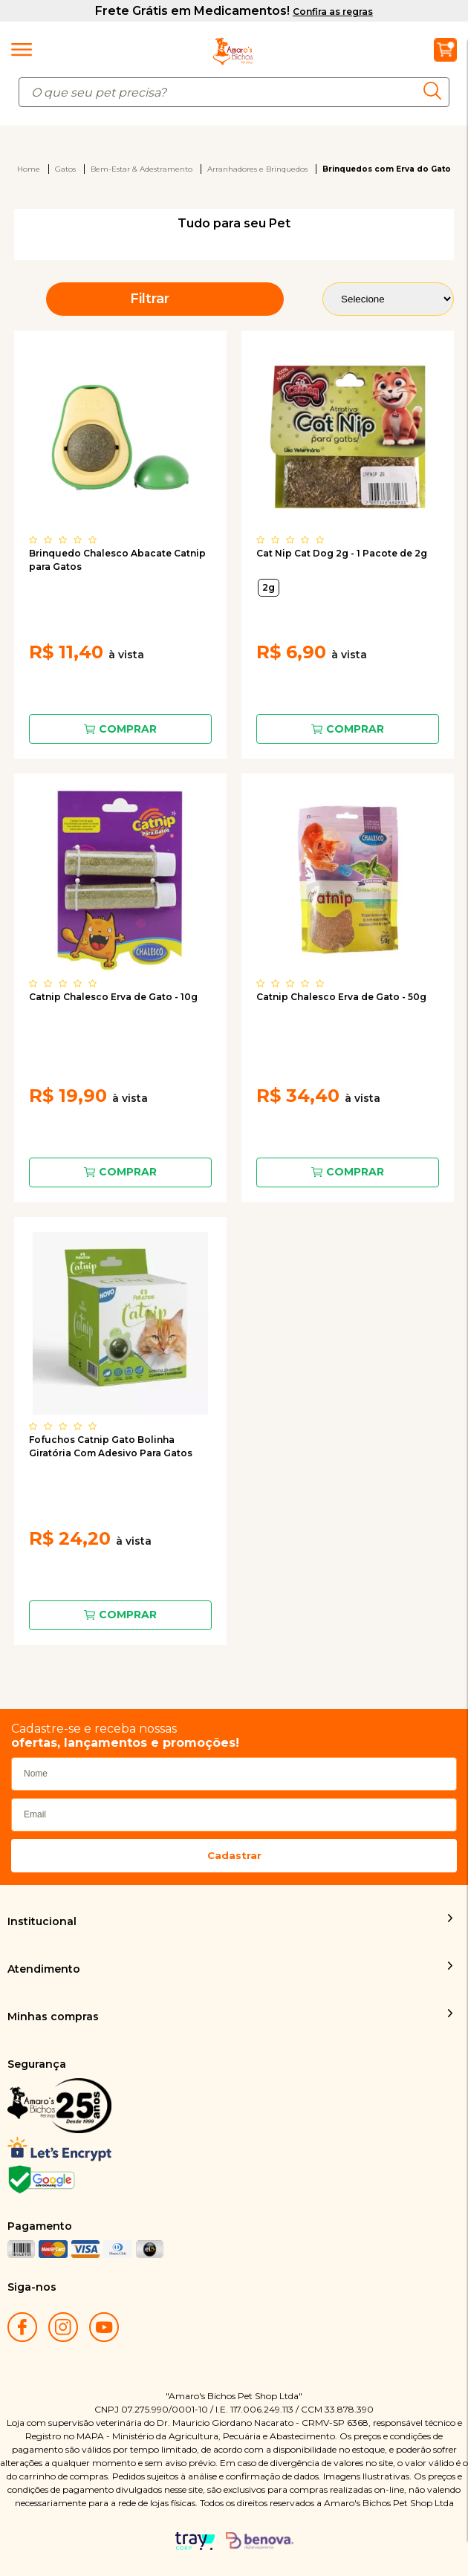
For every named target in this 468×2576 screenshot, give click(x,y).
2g (268, 587)
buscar (436, 91)
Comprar (128, 729)
